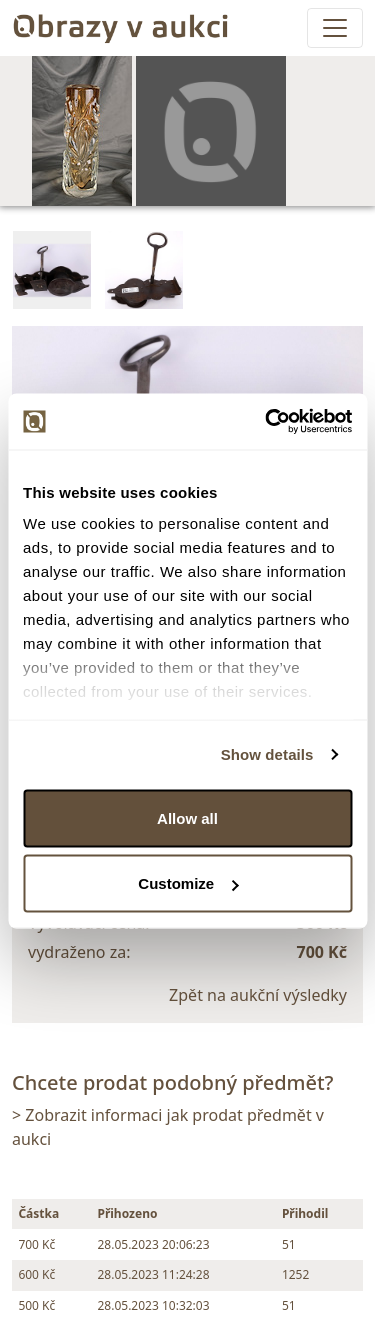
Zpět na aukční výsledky (258, 995)
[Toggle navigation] (335, 28)
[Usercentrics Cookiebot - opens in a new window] (267, 422)
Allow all (187, 817)
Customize (188, 883)
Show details (267, 754)
